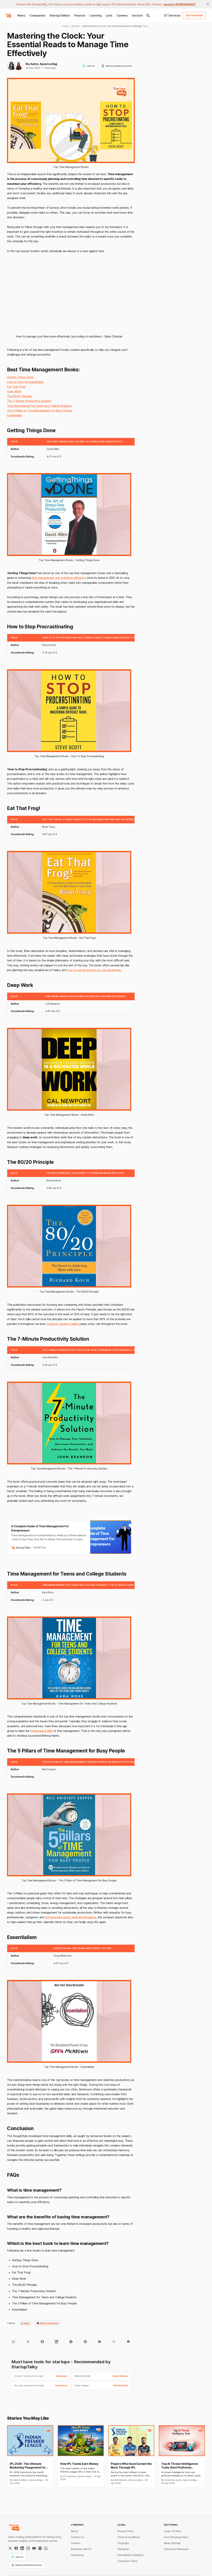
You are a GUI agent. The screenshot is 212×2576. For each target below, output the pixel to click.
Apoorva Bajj (48, 64)
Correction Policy (127, 2560)
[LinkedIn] (22, 2548)
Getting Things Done (20, 377)
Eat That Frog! (16, 386)
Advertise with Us (81, 2549)
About (74, 2531)
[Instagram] (28, 2548)
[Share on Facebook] (42, 2341)
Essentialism (14, 415)
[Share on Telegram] (70, 2341)
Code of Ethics (172, 2531)
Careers (122, 15)
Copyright (123, 2543)
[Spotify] (40, 2548)
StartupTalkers (59, 15)
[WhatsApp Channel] (46, 2548)
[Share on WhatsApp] (13, 2341)
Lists (109, 15)
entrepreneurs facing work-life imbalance (70, 1917)
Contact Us (77, 2537)
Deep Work (14, 391)
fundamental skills (41, 1731)
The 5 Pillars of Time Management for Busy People (39, 410)
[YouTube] (34, 2548)
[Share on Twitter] (27, 2341)
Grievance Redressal (176, 2549)
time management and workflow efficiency (59, 578)
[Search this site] (148, 15)
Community (77, 2555)
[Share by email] (99, 2341)
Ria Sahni (32, 64)
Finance (79, 15)
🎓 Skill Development (47, 2323)
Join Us (88, 65)
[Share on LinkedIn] (56, 2341)
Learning (96, 15)
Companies (37, 15)
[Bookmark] (128, 2341)
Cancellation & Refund (130, 2555)
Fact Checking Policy (176, 2537)
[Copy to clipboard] (113, 2341)
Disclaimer (123, 2549)
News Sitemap (172, 2543)
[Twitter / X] (10, 2548)
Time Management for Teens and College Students (39, 406)
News (21, 15)
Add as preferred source (116, 65)
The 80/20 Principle (19, 396)
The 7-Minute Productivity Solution (29, 401)
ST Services (172, 15)
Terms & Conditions (128, 2537)
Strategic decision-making (63, 1324)
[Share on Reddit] (85, 2341)
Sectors (137, 15)
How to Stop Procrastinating (25, 382)
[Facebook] (16, 2548)
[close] (208, 4)
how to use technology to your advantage (94, 970)
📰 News (25, 2323)
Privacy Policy (125, 2531)
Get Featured (194, 15)
